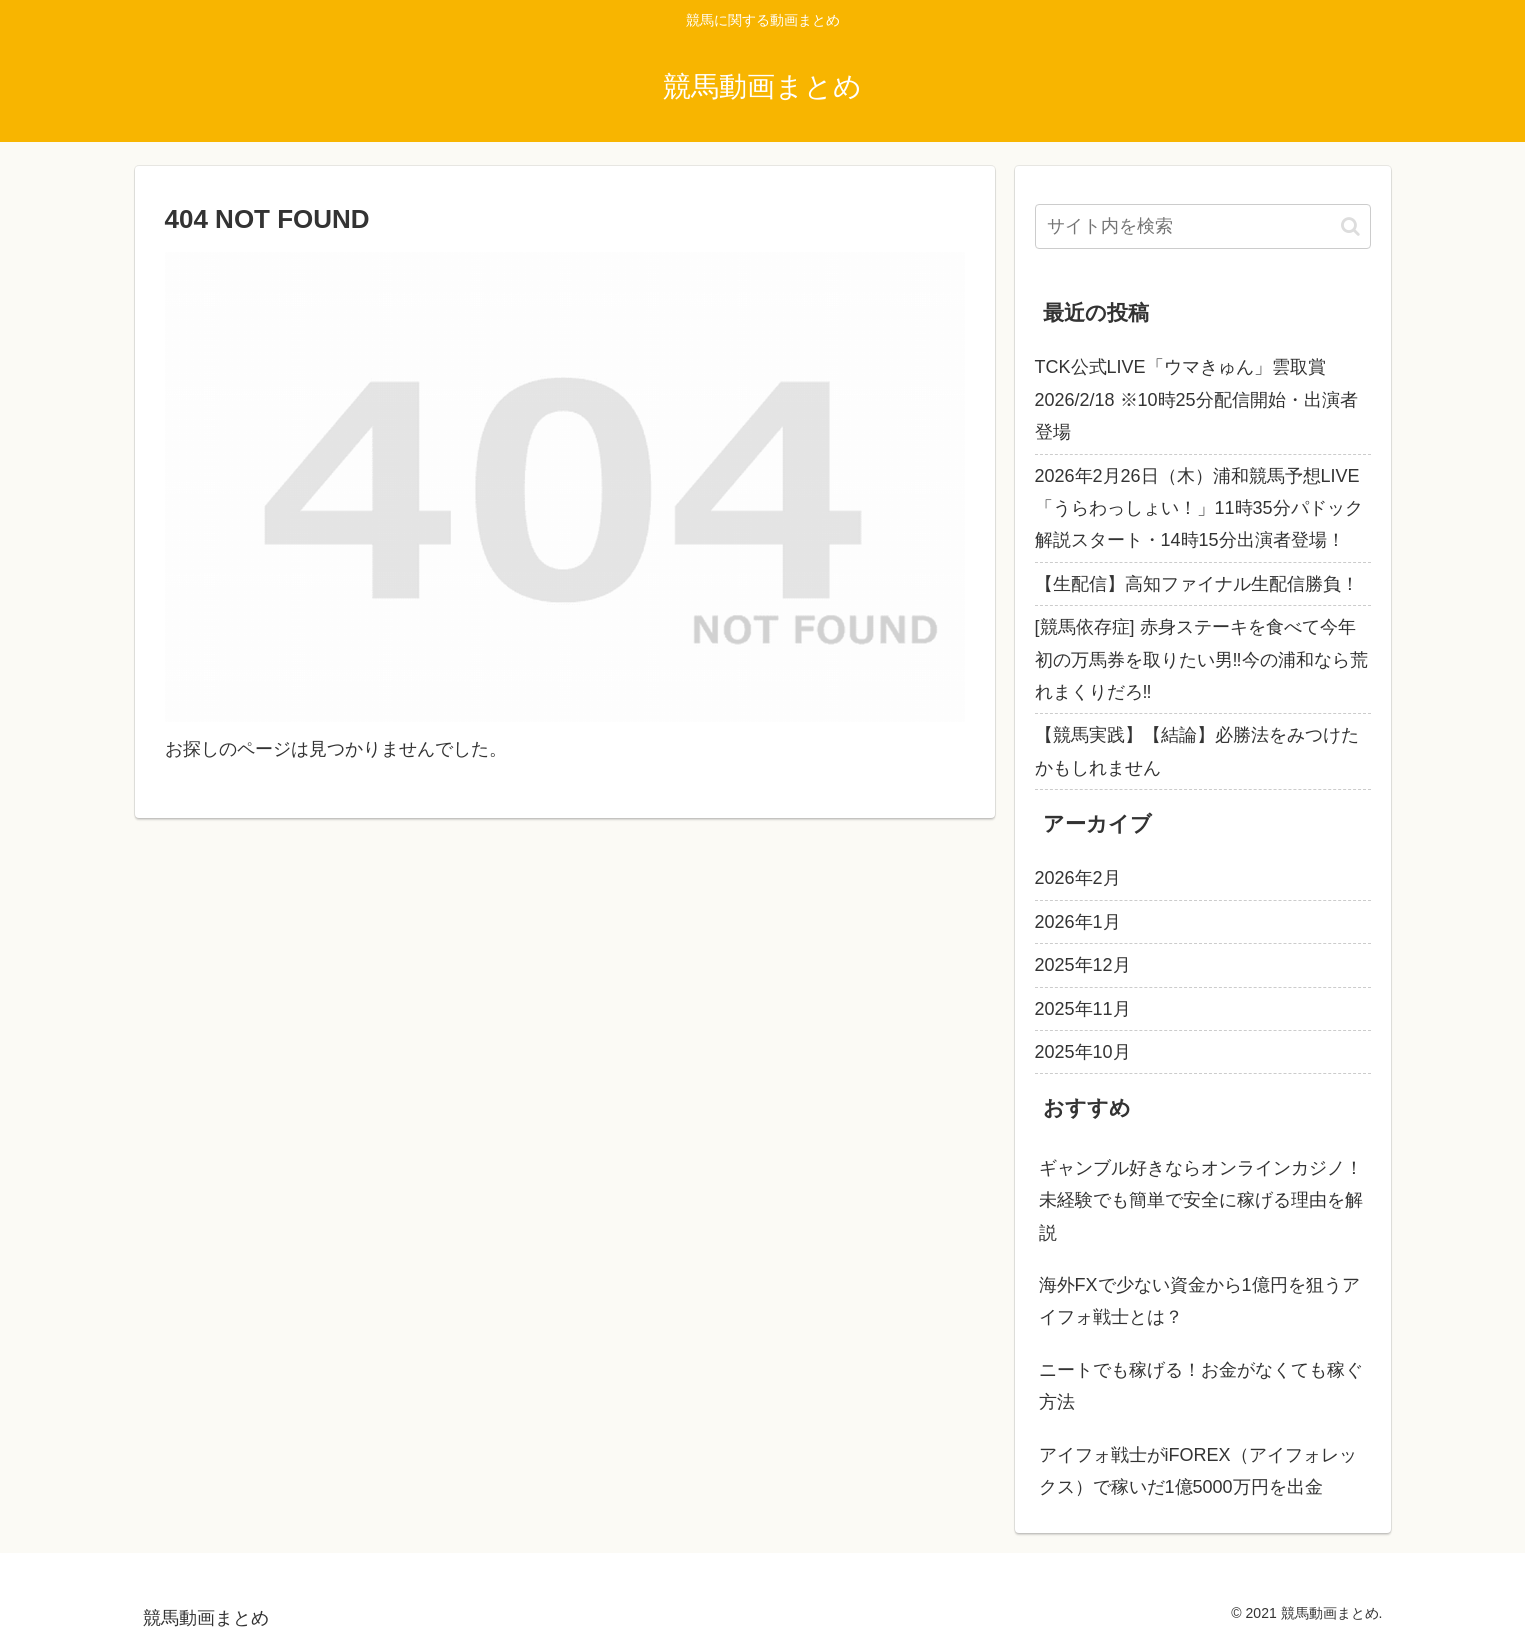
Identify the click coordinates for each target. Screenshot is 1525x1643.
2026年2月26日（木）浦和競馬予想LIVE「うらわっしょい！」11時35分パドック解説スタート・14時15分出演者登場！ (1199, 508)
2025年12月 (1083, 965)
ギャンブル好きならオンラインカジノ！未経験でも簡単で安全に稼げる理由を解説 (1201, 1200)
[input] (1203, 226)
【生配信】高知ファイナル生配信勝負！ (1197, 584)
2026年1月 (1078, 922)
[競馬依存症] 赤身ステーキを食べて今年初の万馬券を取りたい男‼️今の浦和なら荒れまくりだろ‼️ (1201, 659)
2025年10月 (1083, 1052)
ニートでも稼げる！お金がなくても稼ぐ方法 (1201, 1386)
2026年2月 (1078, 878)
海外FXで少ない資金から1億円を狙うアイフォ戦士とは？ (1199, 1301)
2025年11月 (1083, 1009)
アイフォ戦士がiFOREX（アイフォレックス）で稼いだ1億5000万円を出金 (1198, 1471)
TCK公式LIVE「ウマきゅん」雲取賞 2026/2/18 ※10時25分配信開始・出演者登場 (1196, 399)
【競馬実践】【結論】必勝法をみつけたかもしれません (1197, 751)
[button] (1350, 226)
